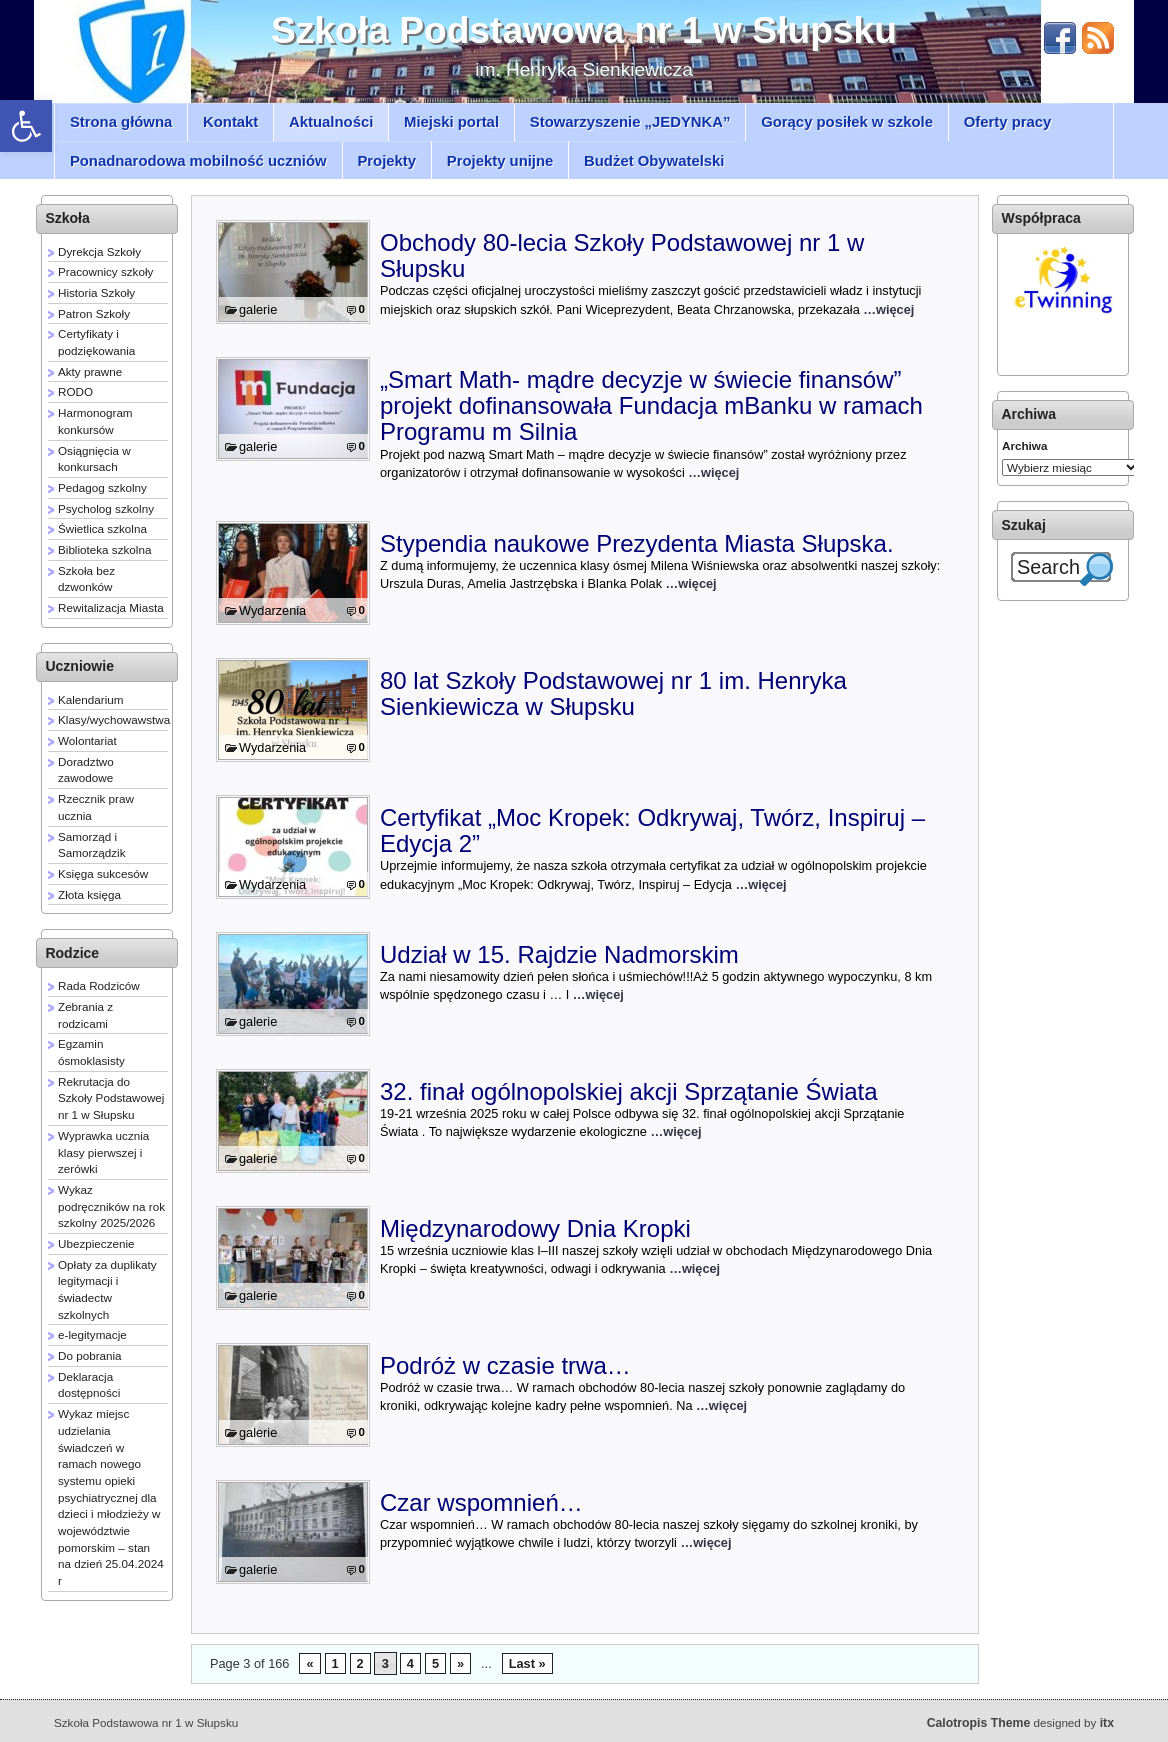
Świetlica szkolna (102, 528)
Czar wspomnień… (481, 1502)
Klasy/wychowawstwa (114, 719)
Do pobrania (90, 1355)
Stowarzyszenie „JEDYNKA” (630, 122)
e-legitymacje (92, 1334)
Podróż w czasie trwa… (505, 1365)
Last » (527, 1663)
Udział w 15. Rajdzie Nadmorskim (559, 954)
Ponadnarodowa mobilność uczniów (198, 161)
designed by (1020, 1722)
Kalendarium (91, 699)
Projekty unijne (500, 161)
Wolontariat (87, 740)
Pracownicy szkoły (105, 271)
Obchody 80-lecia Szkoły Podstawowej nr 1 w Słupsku (622, 255)
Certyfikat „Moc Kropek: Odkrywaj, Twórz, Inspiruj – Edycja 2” (652, 830)
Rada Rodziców (99, 985)
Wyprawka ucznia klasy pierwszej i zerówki (103, 1152)
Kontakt (230, 122)
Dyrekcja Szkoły (99, 251)
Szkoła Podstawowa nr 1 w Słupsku (584, 30)
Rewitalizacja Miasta (111, 607)
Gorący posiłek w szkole (847, 122)
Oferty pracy (1008, 122)
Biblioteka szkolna (104, 549)
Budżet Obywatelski (654, 161)
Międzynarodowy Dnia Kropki (535, 1228)
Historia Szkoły (96, 292)
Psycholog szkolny (106, 508)
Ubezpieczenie (96, 1243)
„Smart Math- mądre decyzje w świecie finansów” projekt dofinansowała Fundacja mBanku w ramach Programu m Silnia (651, 406)
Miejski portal (451, 122)
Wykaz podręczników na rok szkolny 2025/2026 (111, 1206)
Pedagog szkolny (102, 487)
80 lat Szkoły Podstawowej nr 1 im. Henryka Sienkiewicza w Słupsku (613, 693)
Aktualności (331, 122)
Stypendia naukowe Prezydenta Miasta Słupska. (637, 543)
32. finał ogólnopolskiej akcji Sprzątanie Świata (629, 1091)
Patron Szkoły (94, 313)
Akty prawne (90, 371)
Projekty (386, 161)
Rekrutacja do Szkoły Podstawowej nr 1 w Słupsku (111, 1098)
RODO (75, 391)
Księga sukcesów (103, 873)
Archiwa (1024, 445)
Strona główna (121, 122)
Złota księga (89, 894)
